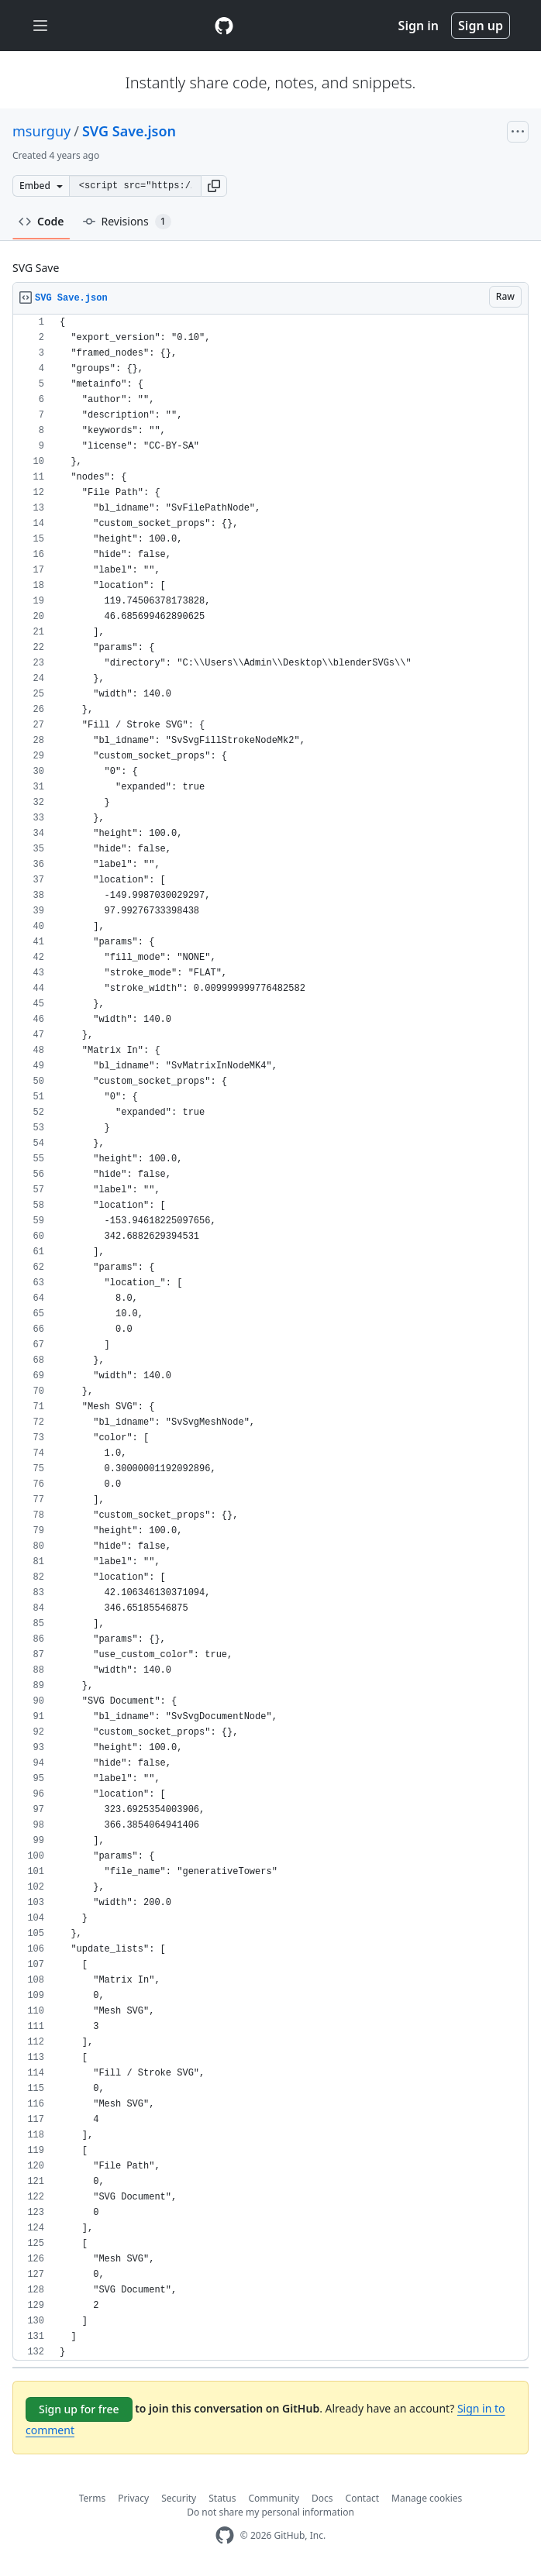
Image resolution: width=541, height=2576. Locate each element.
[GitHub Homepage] (224, 2535)
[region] (270, 1338)
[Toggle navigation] (40, 26)
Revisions (127, 221)
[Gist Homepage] (224, 25)
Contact (362, 2498)
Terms (92, 2498)
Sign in (418, 25)
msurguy (41, 131)
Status (222, 2498)
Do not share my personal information (270, 2512)
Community (273, 2498)
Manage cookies (426, 2498)
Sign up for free (79, 2409)
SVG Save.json (129, 131)
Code (41, 221)
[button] (214, 186)
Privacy (133, 2498)
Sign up (480, 25)
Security (178, 2498)
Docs (322, 2498)
